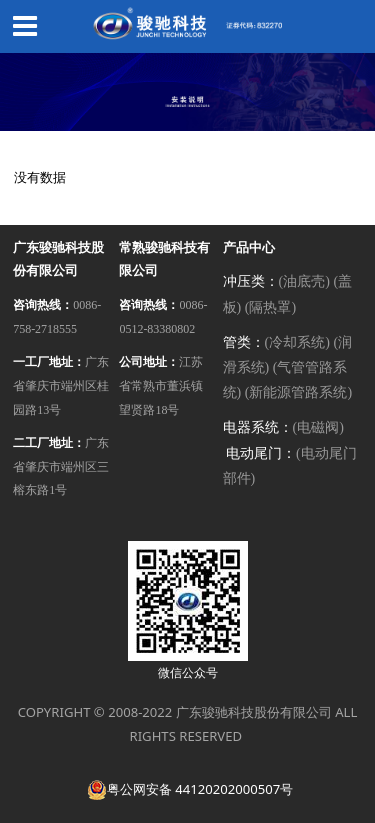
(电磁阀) (318, 427)
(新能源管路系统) (298, 392)
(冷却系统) (297, 342)
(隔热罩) (270, 307)
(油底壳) (304, 281)
